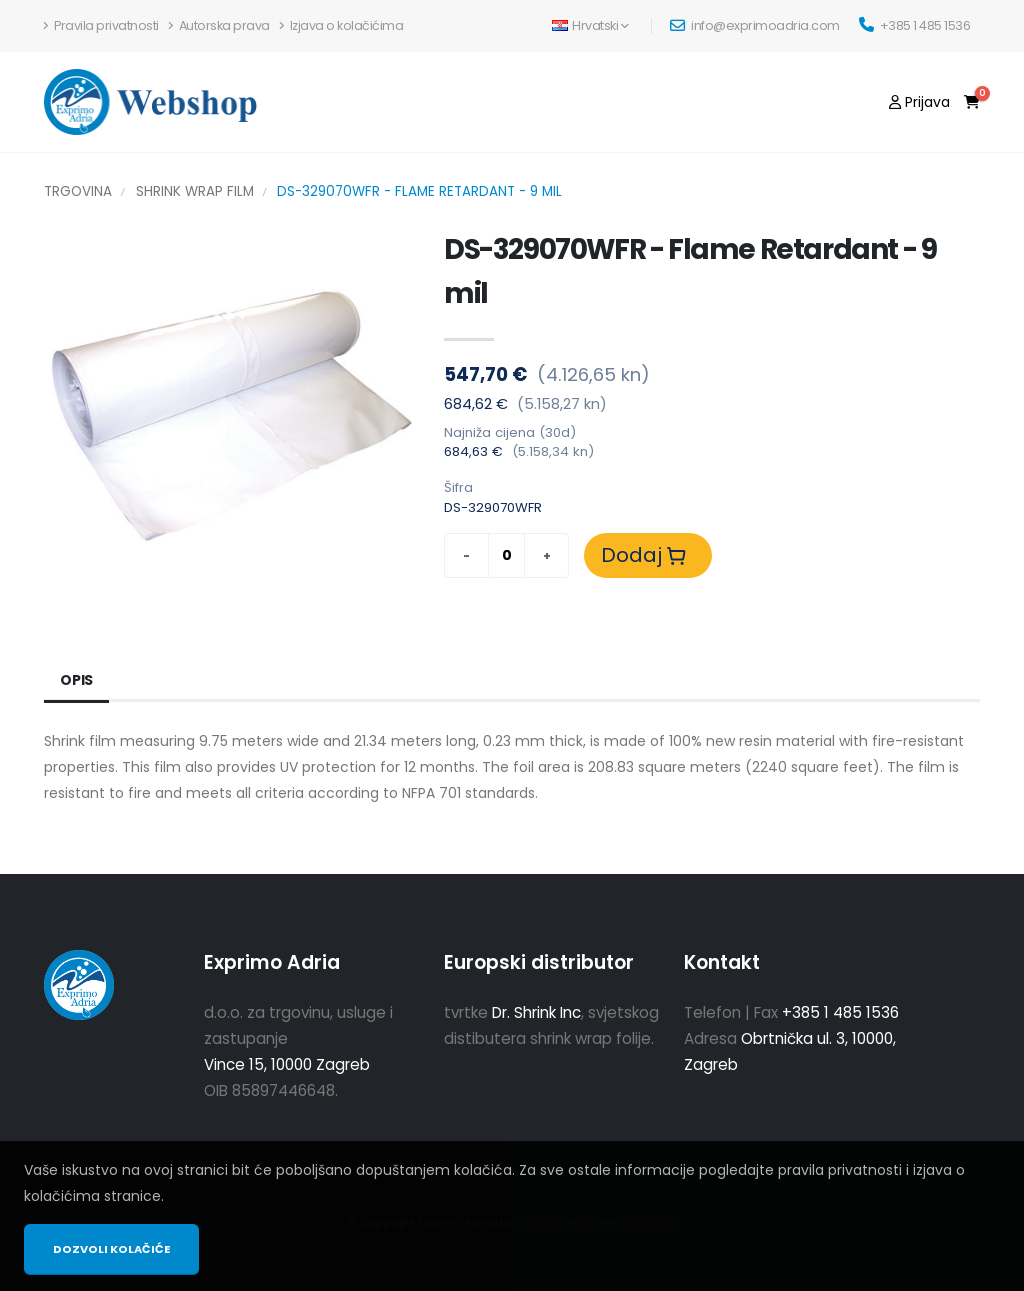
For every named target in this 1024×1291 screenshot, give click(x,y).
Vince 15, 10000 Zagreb (287, 1064)
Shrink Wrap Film (195, 191)
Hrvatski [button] (590, 25)
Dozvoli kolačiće (111, 1249)
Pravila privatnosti (101, 25)
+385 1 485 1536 (915, 25)
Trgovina (78, 191)
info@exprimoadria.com (755, 25)
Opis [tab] (76, 680)
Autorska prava (219, 25)
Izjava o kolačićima (342, 25)
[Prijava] (919, 102)
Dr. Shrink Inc (536, 1012)
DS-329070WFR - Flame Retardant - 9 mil (419, 191)
